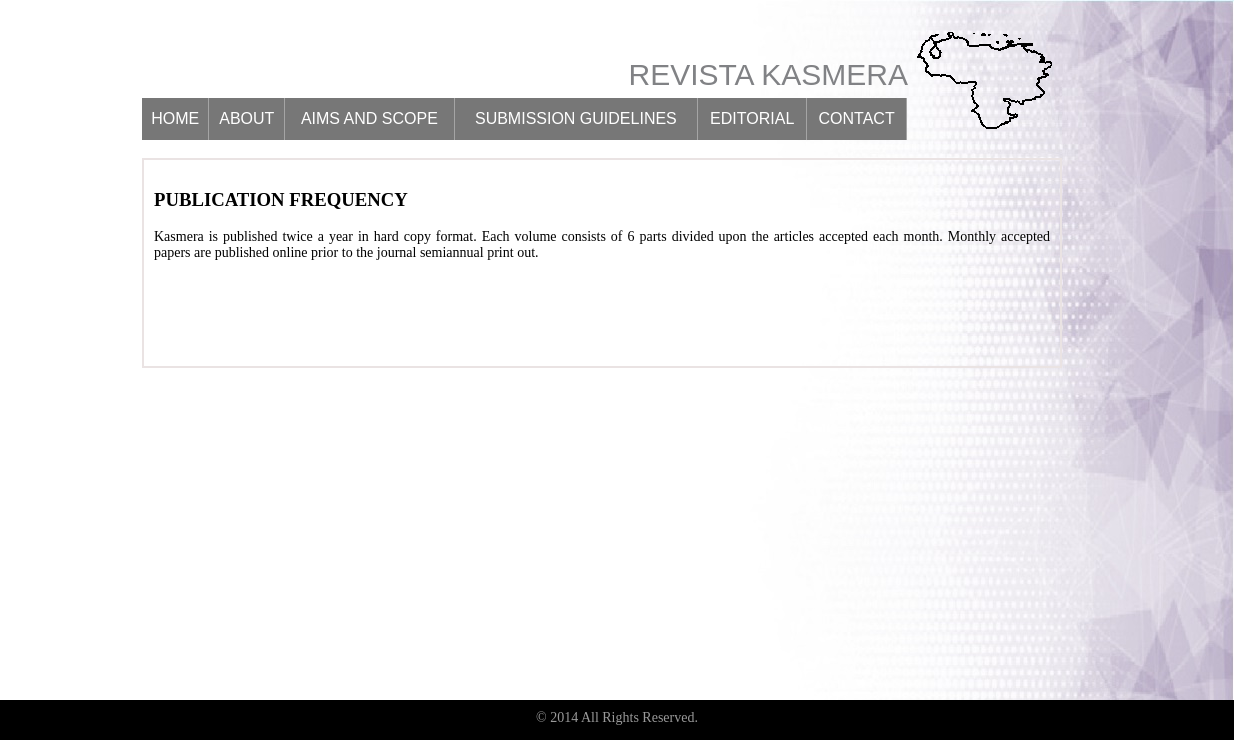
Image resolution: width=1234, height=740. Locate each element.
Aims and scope (369, 118)
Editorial (752, 118)
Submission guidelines (576, 118)
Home (175, 118)
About (246, 118)
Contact (857, 118)
